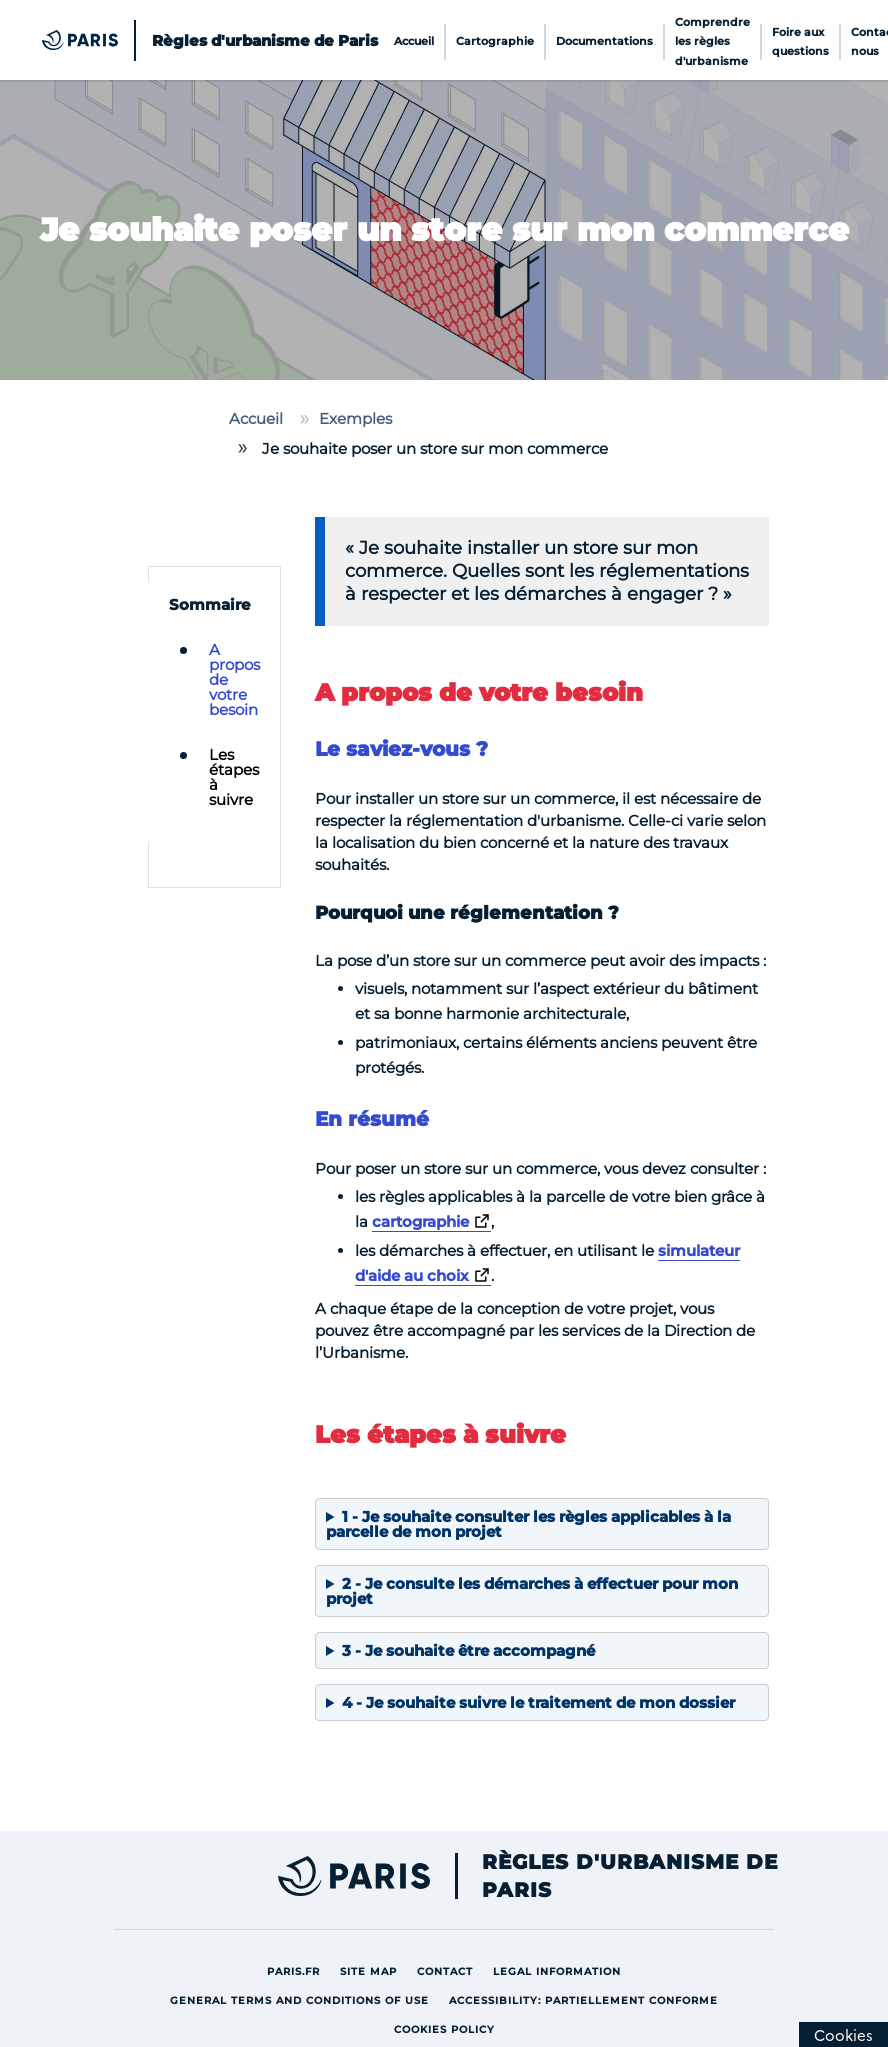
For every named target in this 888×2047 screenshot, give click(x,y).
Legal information (562, 1970)
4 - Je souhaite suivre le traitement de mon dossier (538, 1702)
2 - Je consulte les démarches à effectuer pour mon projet (532, 1591)
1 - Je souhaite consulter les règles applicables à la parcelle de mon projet (528, 1524)
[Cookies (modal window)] (843, 2034)
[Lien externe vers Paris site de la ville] (264, 1876)
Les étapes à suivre (234, 777)
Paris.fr (298, 1970)
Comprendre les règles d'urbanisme (712, 42)
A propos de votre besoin (234, 679)
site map (373, 1970)
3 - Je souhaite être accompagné (468, 1650)
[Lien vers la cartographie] (431, 1222)
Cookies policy (449, 2028)
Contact (450, 1970)
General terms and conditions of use (304, 1999)
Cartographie (495, 41)
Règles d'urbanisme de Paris (630, 1876)
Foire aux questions (800, 41)
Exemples (355, 418)
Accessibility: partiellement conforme (588, 1999)
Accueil (414, 41)
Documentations (604, 41)
